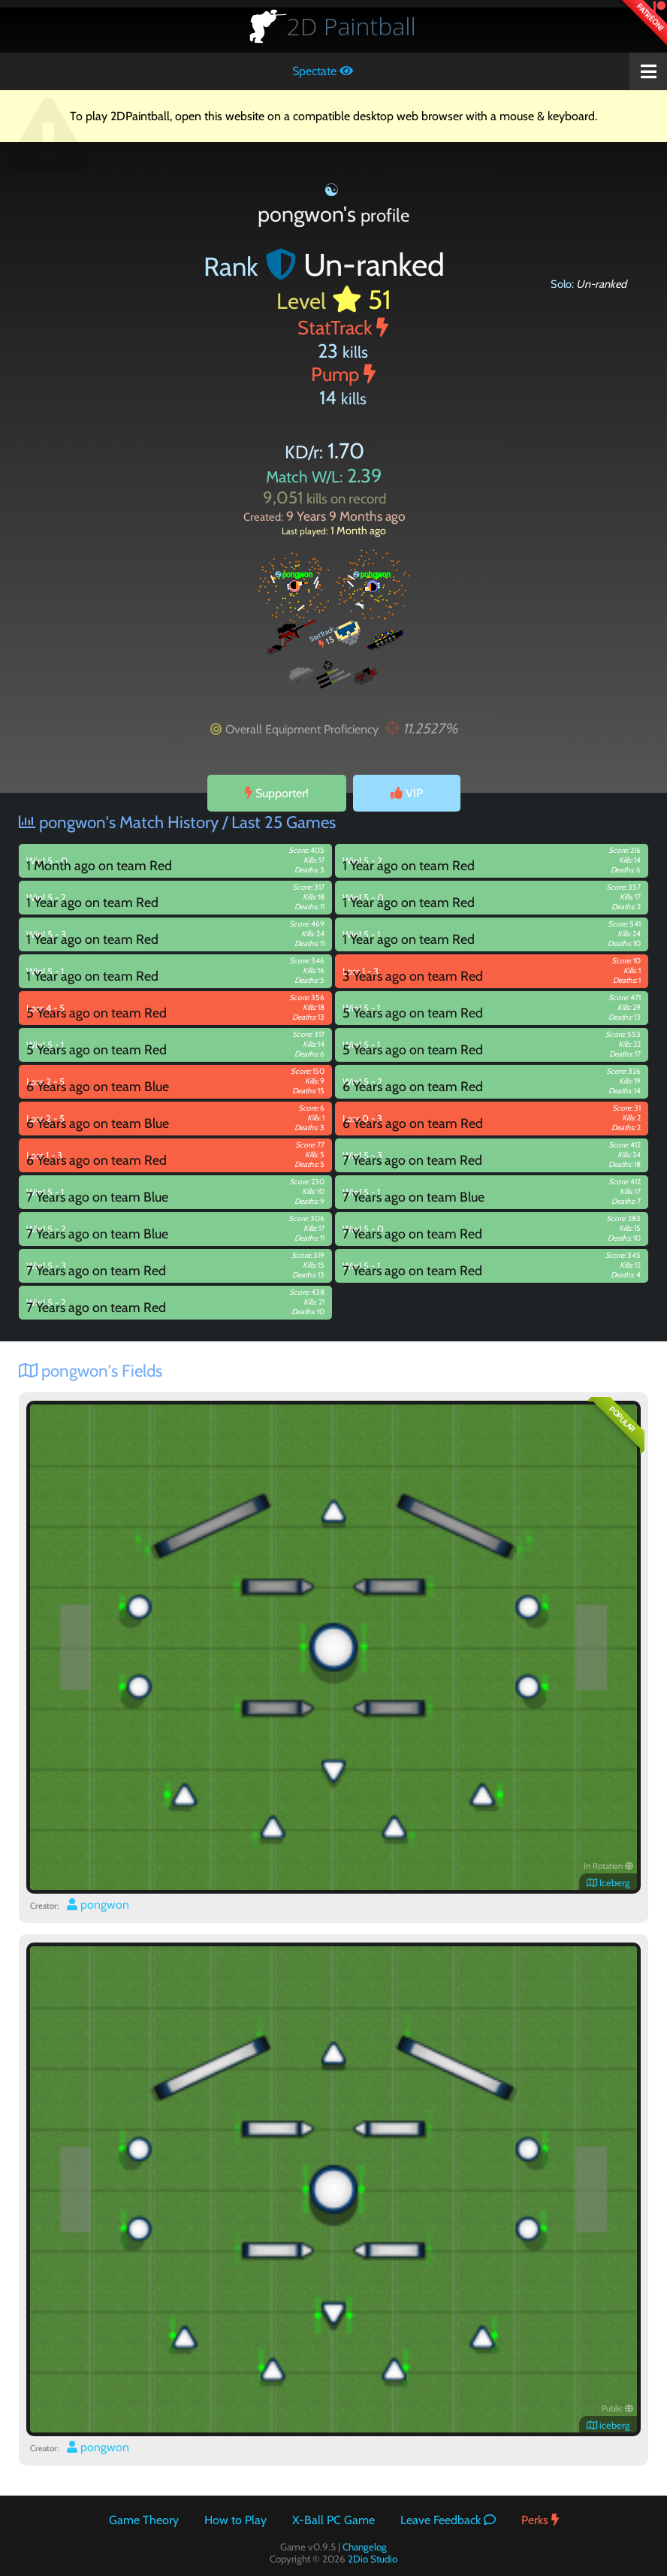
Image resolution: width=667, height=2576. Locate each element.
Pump (343, 373)
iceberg (608, 2425)
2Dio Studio (372, 2559)
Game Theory (144, 2520)
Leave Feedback (448, 2520)
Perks (540, 2520)
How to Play (235, 2520)
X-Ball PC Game (333, 2520)
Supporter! (277, 793)
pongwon (98, 1904)
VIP (407, 793)
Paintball (351, 26)
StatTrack (342, 327)
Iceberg (608, 1882)
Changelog (365, 2547)
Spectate (322, 71)
